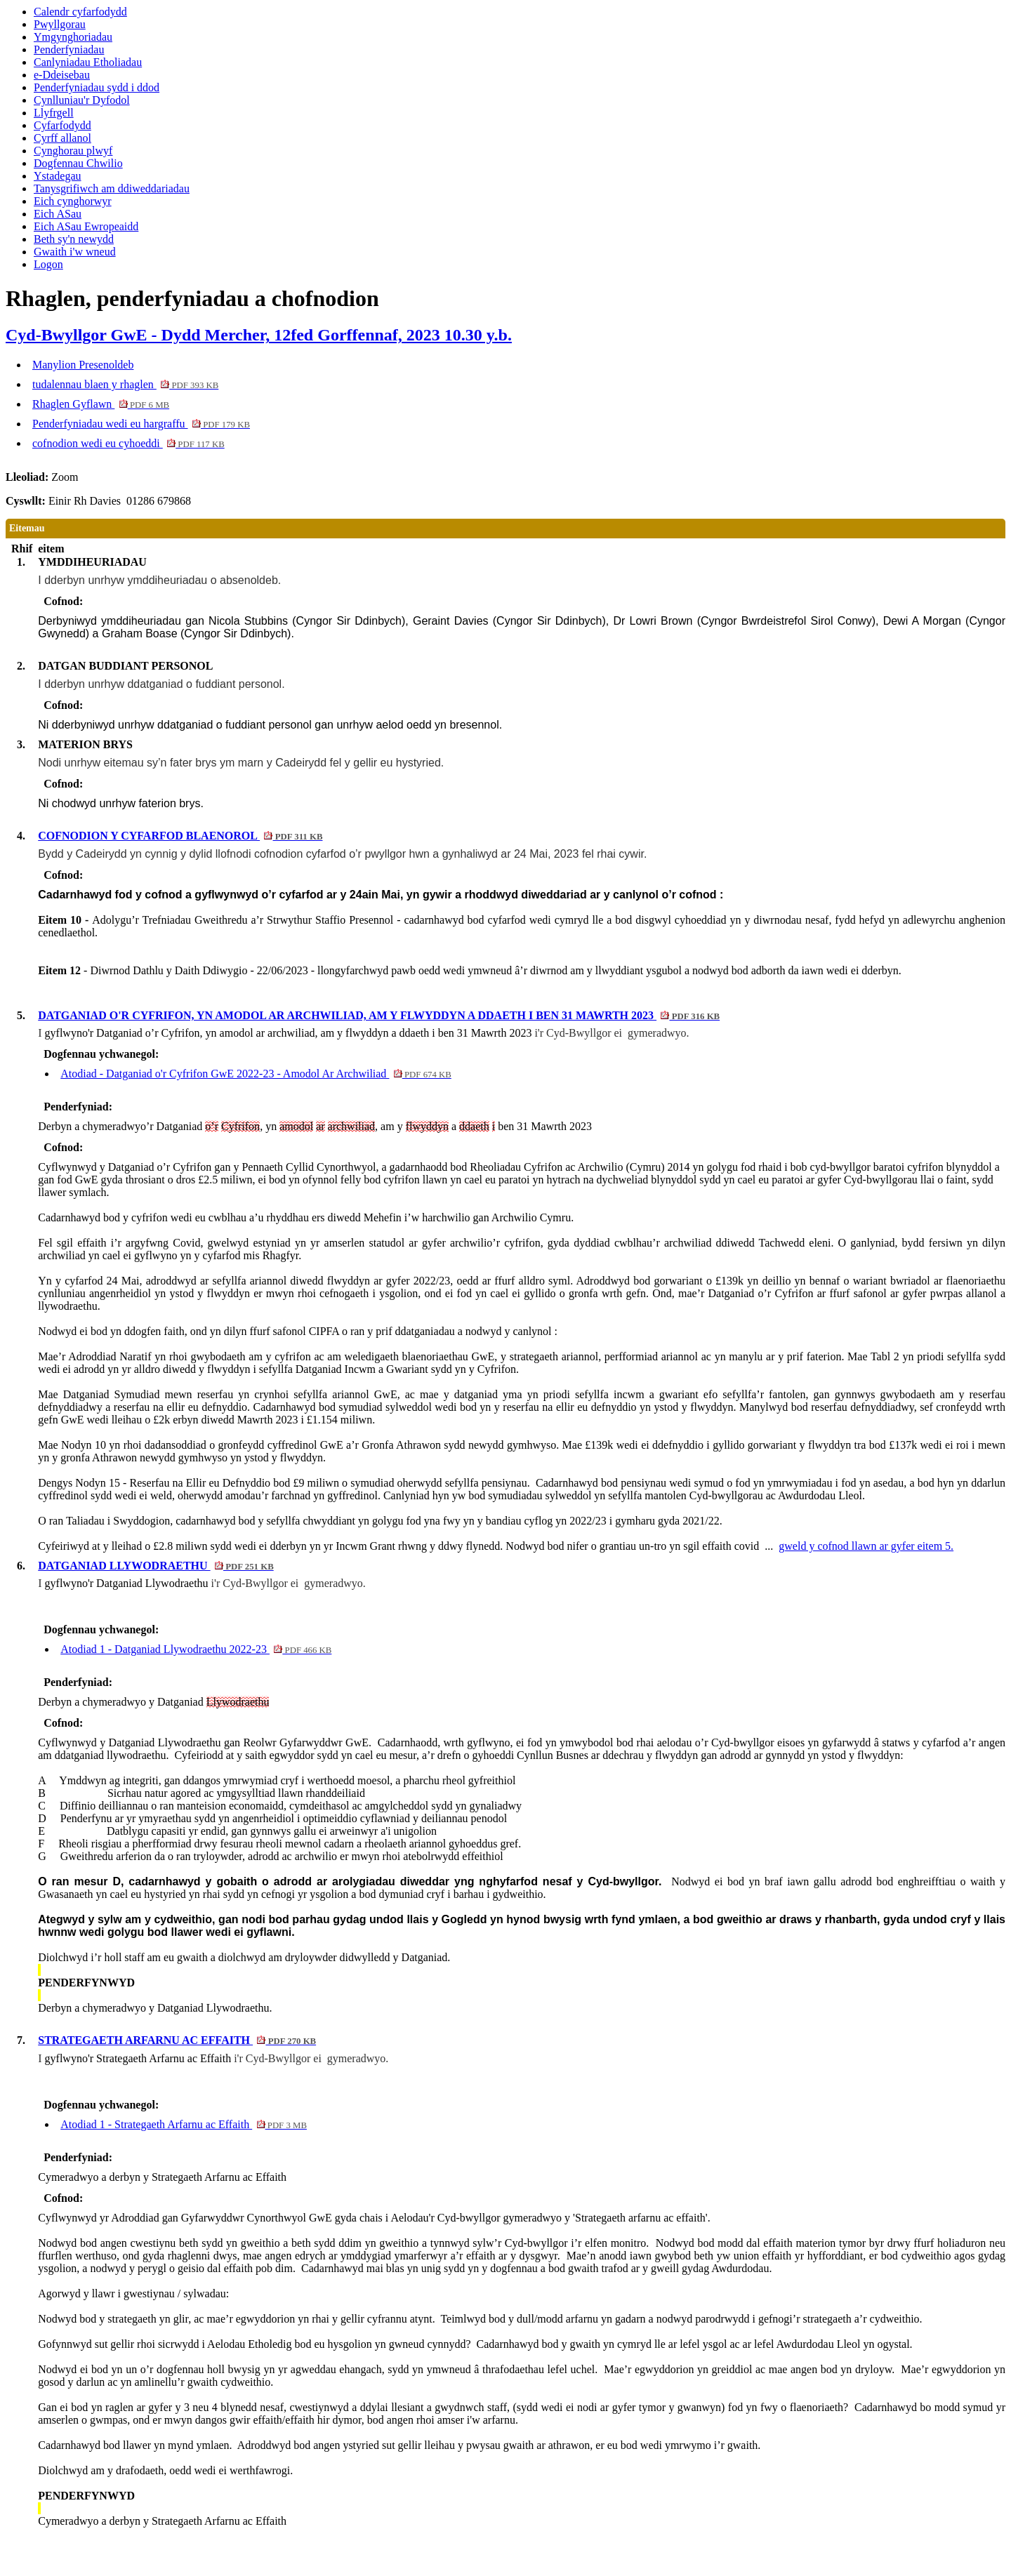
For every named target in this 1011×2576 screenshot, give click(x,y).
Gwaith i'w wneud (75, 252)
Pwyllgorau (60, 24)
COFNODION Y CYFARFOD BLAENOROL (180, 836)
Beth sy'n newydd (74, 239)
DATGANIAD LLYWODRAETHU (155, 1566)
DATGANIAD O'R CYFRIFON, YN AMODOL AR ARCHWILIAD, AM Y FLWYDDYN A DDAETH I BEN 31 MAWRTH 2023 (379, 1015)
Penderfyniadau (69, 49)
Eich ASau (57, 214)
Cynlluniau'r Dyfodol (82, 100)
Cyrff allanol (62, 138)
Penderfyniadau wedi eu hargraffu (141, 424)
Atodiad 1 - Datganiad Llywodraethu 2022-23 (195, 1649)
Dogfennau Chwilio (78, 163)
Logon (48, 264)
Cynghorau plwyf (73, 151)
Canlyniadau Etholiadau (88, 62)
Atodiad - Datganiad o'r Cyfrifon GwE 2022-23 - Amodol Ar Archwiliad (255, 1074)
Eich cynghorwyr (73, 201)
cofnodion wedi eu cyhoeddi (128, 443)
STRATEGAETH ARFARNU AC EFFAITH (177, 2040)
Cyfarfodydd (62, 125)
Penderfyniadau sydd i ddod (96, 87)
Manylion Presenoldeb (82, 365)
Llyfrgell (54, 113)
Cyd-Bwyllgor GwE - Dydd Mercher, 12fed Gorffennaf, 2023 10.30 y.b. (259, 335)
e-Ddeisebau (62, 75)
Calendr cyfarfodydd (80, 12)
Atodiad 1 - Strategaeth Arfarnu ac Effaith (183, 2124)
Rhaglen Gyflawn (100, 404)
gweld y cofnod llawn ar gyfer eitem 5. (866, 1546)
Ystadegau (57, 176)
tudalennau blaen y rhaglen (125, 384)
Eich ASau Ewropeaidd (86, 226)
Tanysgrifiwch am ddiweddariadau (112, 188)
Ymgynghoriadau (73, 37)
